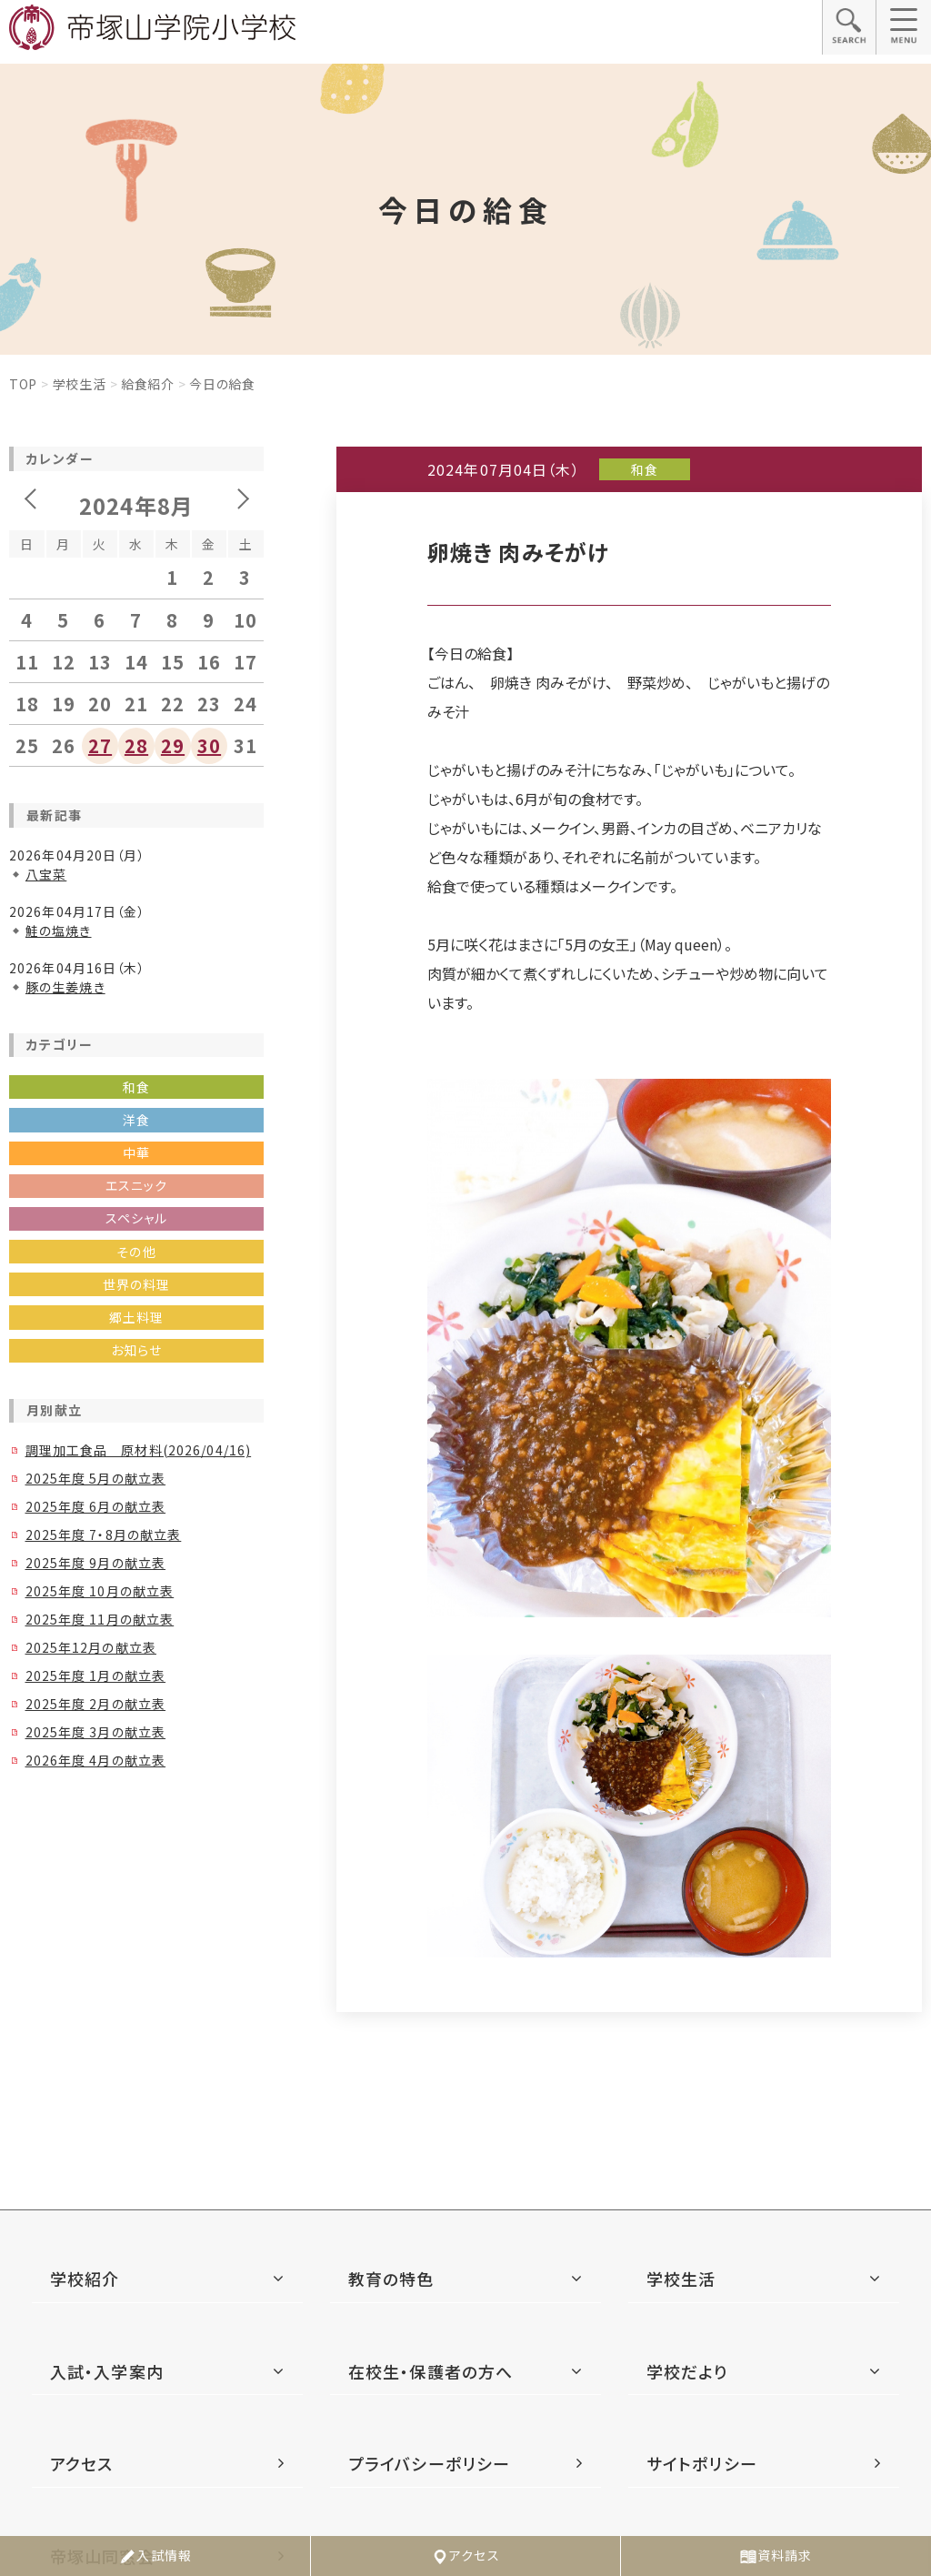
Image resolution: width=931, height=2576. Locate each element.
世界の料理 (137, 1284)
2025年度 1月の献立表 (95, 1675)
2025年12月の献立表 (90, 1647)
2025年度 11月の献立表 (100, 1619)
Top (23, 384)
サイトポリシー (701, 2463)
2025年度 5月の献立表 (95, 1478)
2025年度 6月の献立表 (95, 1506)
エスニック (136, 1185)
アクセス (465, 2556)
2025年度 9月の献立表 (95, 1563)
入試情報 (154, 2556)
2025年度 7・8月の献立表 (103, 1534)
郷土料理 (136, 1317)
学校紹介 (84, 2278)
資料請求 (775, 2556)
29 (173, 745)
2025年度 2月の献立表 (95, 1704)
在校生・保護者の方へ (430, 2371)
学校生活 (79, 384)
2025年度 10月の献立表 (100, 1591)
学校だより (687, 2371)
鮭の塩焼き (58, 930)
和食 (136, 1087)
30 (209, 745)
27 (100, 745)
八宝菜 (45, 874)
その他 (135, 1252)
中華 (136, 1152)
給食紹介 (148, 384)
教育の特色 (391, 2278)
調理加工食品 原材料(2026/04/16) (138, 1450)
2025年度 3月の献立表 (95, 1732)
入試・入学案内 (107, 2371)
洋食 (136, 1120)
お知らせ (136, 1350)
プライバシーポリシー (429, 2463)
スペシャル (136, 1218)
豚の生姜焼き (65, 987)
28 (136, 745)
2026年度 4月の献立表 (95, 1760)
